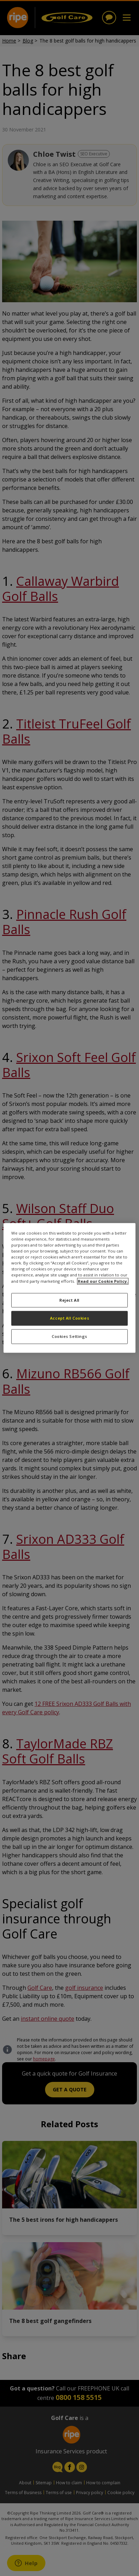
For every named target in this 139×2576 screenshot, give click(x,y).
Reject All (69, 1300)
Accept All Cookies (69, 1318)
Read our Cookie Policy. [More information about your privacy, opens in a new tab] (103, 1281)
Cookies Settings (69, 1336)
